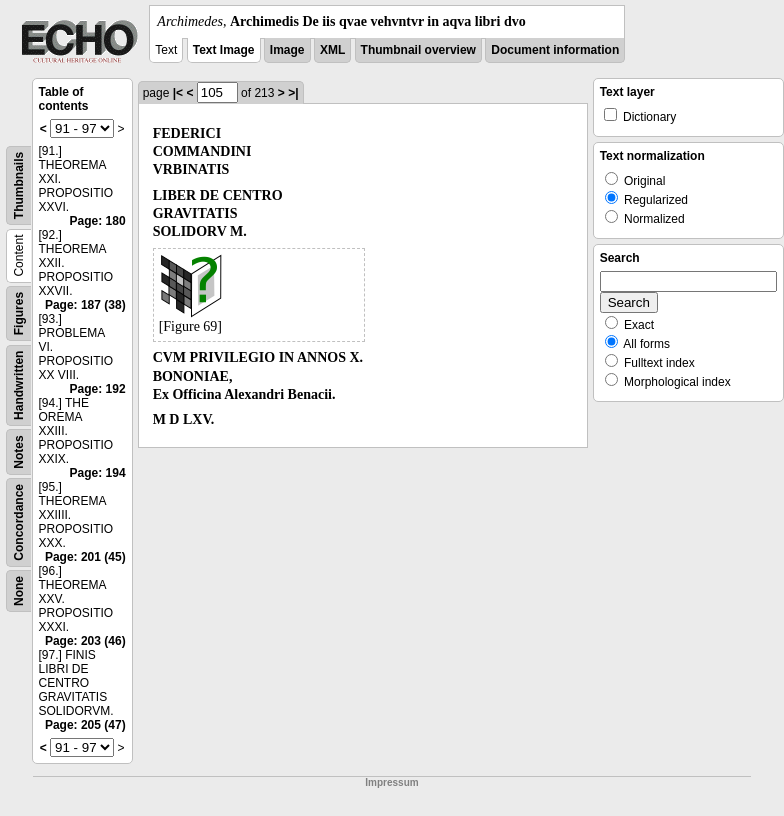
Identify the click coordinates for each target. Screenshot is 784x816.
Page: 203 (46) (85, 641)
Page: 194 (98, 473)
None (19, 591)
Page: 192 (98, 389)
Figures (19, 313)
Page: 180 (98, 221)
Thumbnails (19, 185)
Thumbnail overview (418, 50)
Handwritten (19, 385)
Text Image (224, 50)
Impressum (391, 782)
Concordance (19, 522)
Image (287, 50)
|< (178, 93)
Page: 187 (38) (85, 305)
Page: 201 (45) (85, 557)
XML (332, 50)
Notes (19, 451)
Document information (555, 50)
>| (293, 93)
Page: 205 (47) (85, 725)
